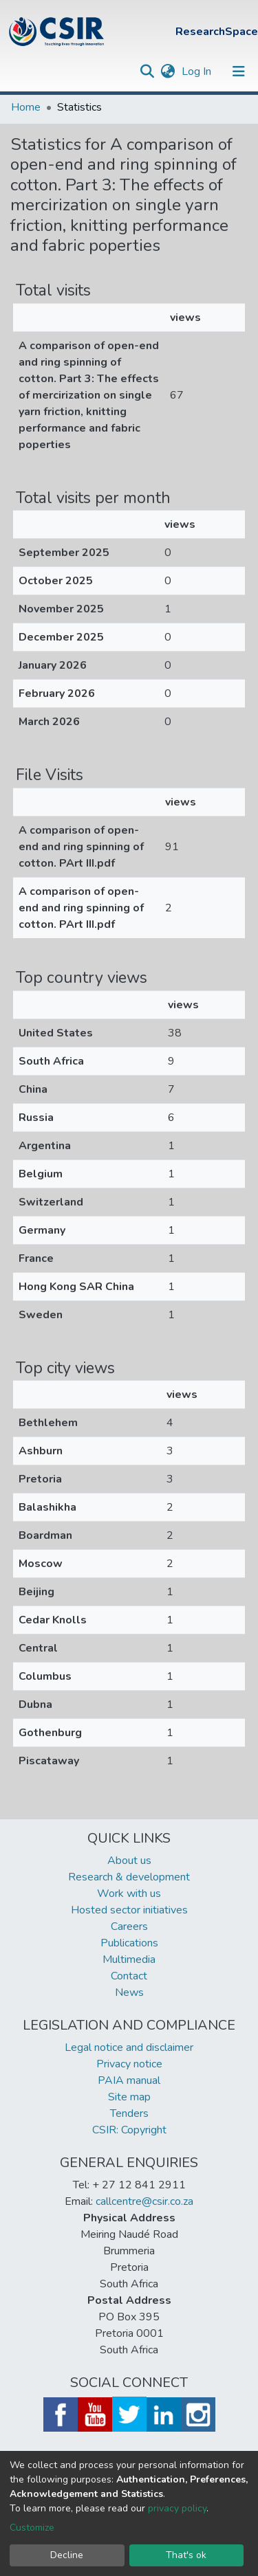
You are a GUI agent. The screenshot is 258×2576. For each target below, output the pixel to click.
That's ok (186, 2555)
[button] (167, 71)
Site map (129, 2097)
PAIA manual (129, 2080)
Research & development (129, 1877)
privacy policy (177, 2508)
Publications (129, 1943)
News (129, 1992)
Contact (129, 1976)
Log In (198, 71)
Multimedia (129, 1959)
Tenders (129, 2113)
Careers (129, 1926)
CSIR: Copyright (129, 2130)
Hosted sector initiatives (129, 1910)
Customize (32, 2527)
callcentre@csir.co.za (144, 2201)
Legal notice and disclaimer (129, 2047)
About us (129, 1860)
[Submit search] (147, 71)
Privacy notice (129, 2064)
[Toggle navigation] (238, 71)
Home (26, 107)
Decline (66, 2555)
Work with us (129, 1893)
